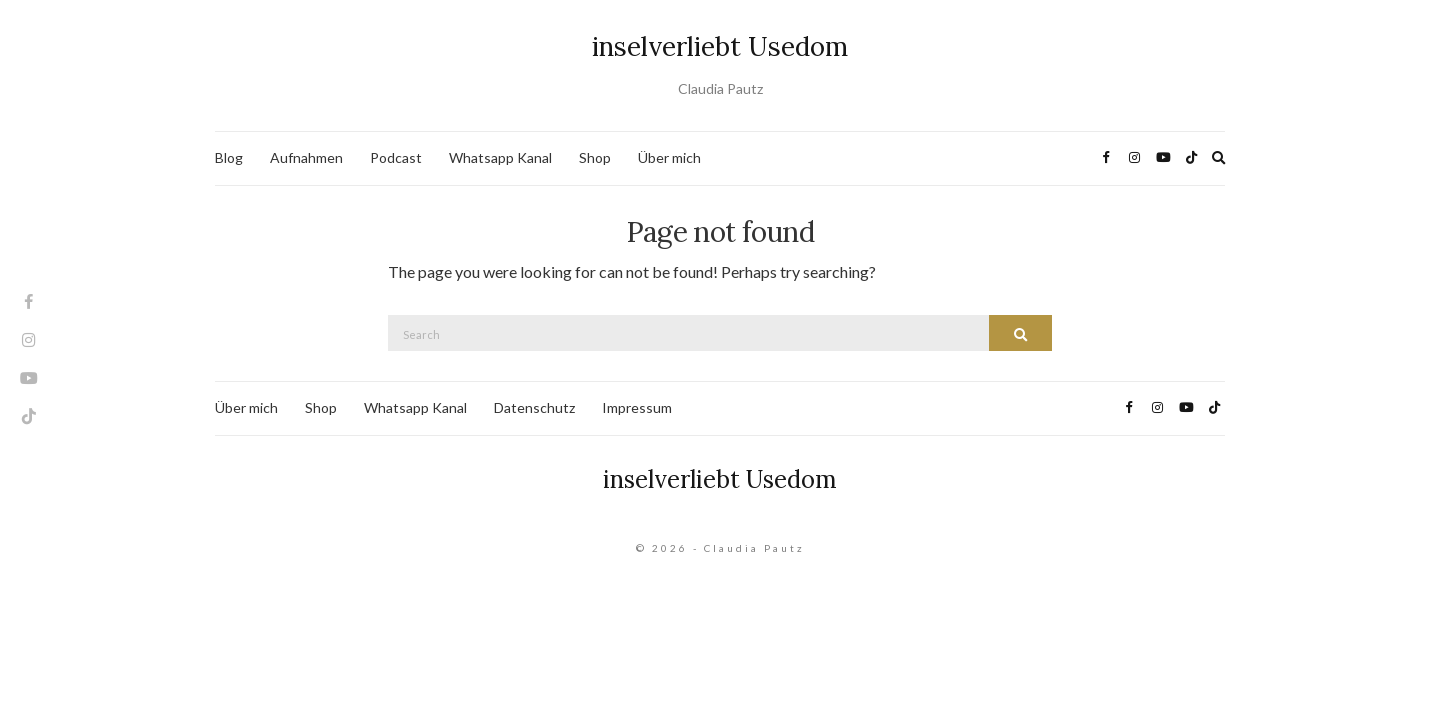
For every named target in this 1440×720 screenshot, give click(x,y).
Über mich (669, 157)
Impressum (637, 407)
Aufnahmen (306, 157)
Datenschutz (534, 407)
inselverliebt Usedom (720, 46)
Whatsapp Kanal (500, 157)
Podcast (396, 157)
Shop (595, 157)
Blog (229, 157)
